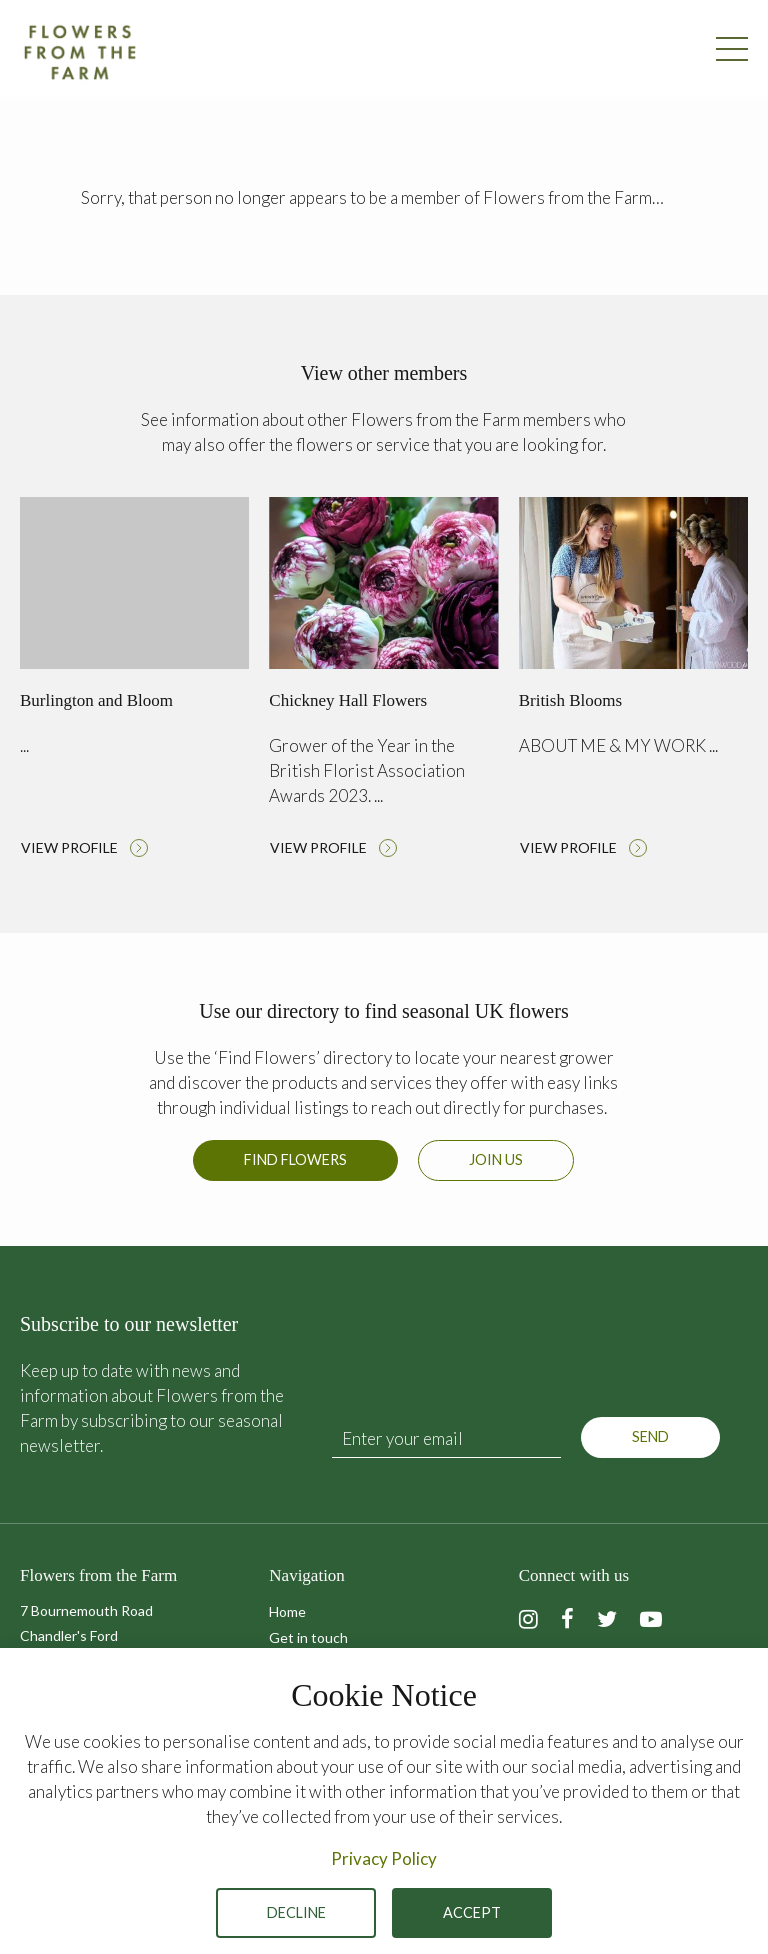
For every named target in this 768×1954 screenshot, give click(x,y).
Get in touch (308, 1637)
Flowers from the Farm (80, 52)
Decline (296, 1912)
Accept (472, 1912)
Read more (134, 682)
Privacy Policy (384, 1858)
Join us (496, 1159)
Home (287, 1611)
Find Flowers (295, 1159)
